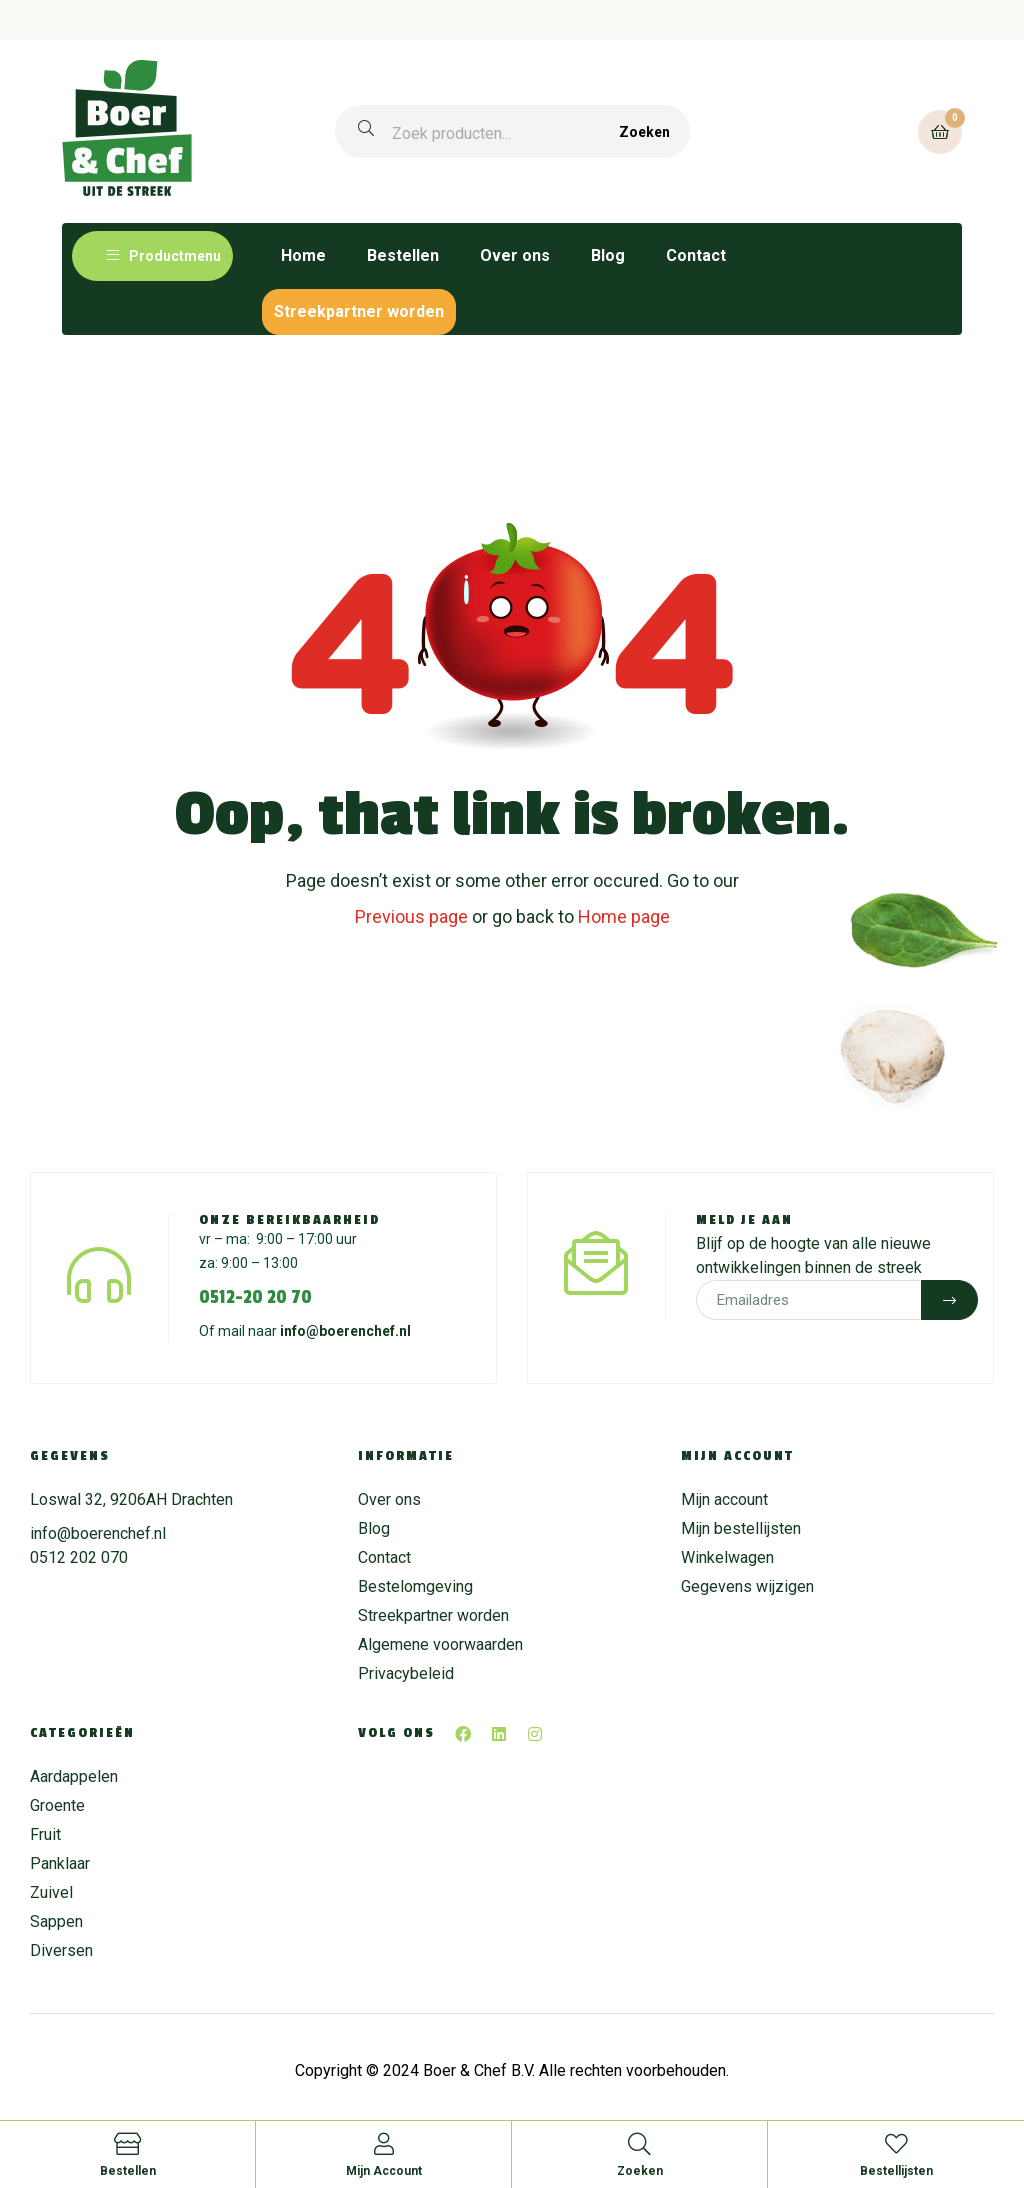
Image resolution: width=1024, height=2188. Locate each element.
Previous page (411, 916)
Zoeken (644, 132)
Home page (624, 916)
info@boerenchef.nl (345, 1331)
